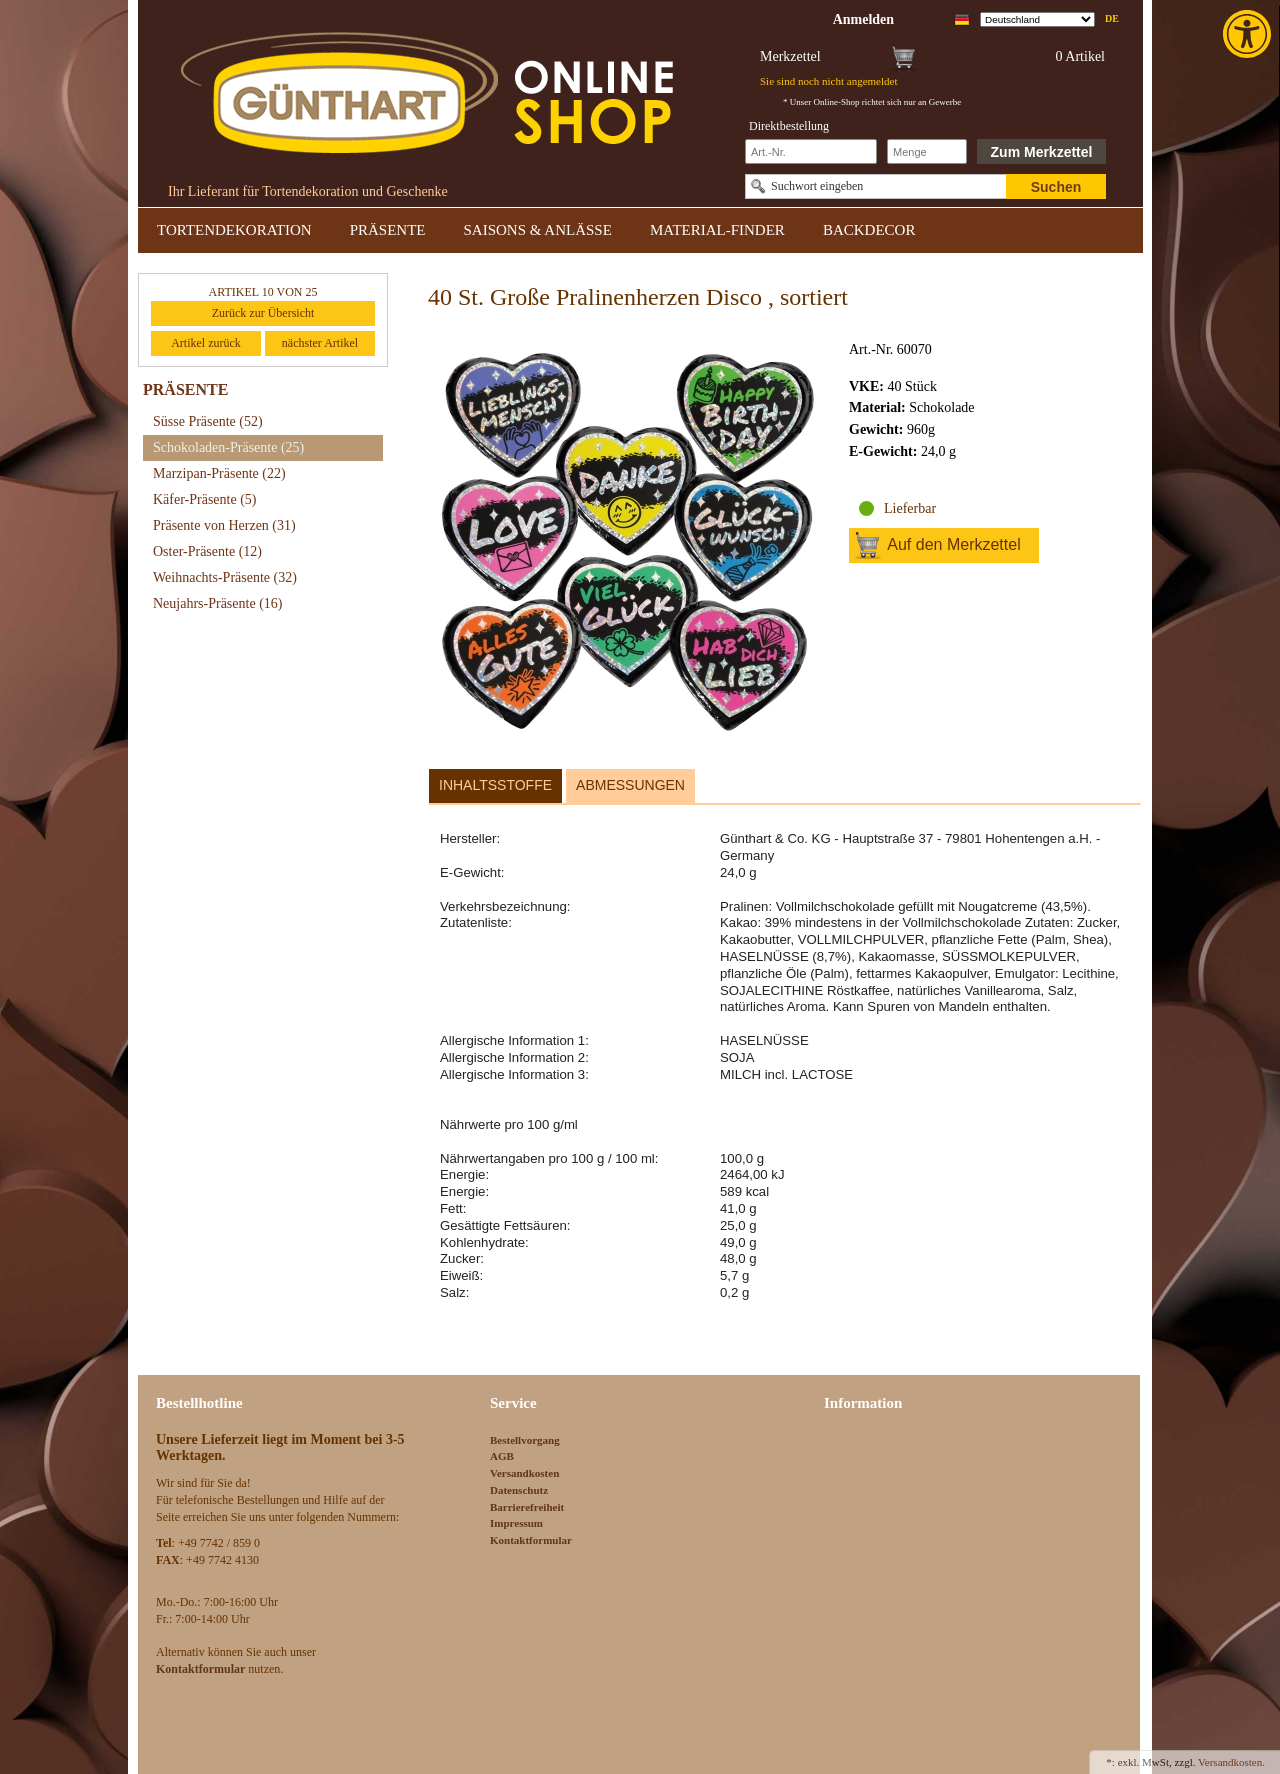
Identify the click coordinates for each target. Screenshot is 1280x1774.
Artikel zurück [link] (206, 343)
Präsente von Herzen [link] (224, 525)
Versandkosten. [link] (1231, 1762)
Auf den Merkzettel (953, 544)
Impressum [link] (516, 1523)
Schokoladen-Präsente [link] (228, 447)
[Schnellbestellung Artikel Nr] (811, 151)
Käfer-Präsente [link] (205, 499)
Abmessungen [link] (630, 785)
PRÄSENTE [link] (388, 230)
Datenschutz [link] (519, 1490)
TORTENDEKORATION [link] (234, 230)
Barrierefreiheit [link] (527, 1507)
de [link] (1112, 18)
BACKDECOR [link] (869, 230)
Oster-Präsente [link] (207, 551)
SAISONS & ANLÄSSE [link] (538, 230)
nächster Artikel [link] (320, 343)
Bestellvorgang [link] (525, 1440)
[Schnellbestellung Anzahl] (927, 151)
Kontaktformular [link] (531, 1540)
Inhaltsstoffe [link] (495, 785)
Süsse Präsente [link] (208, 421)
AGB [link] (502, 1456)
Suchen (1056, 187)
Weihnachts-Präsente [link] (225, 577)
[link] (1249, 34)
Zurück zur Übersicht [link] (263, 313)
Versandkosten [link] (524, 1473)
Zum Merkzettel (1042, 152)
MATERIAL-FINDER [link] (717, 230)
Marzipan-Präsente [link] (219, 473)
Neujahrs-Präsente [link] (217, 603)
